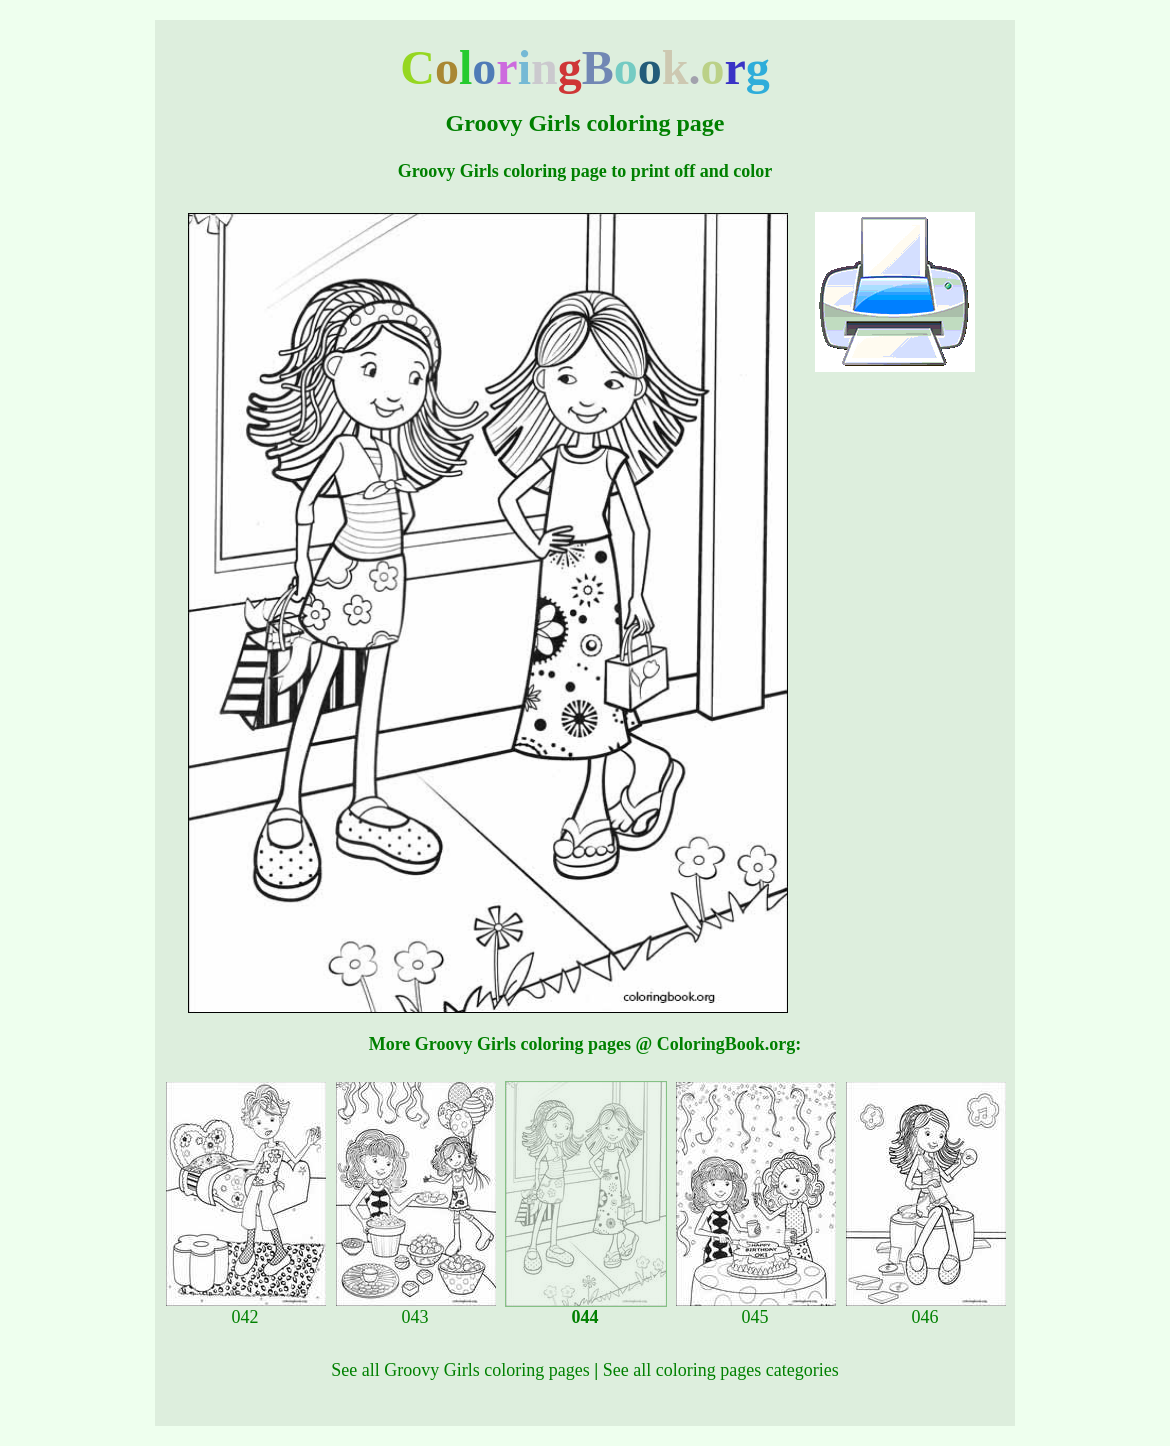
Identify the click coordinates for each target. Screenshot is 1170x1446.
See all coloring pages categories (721, 1370)
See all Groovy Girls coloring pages (460, 1370)
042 (246, 1309)
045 (756, 1309)
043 (416, 1309)
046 (926, 1309)
